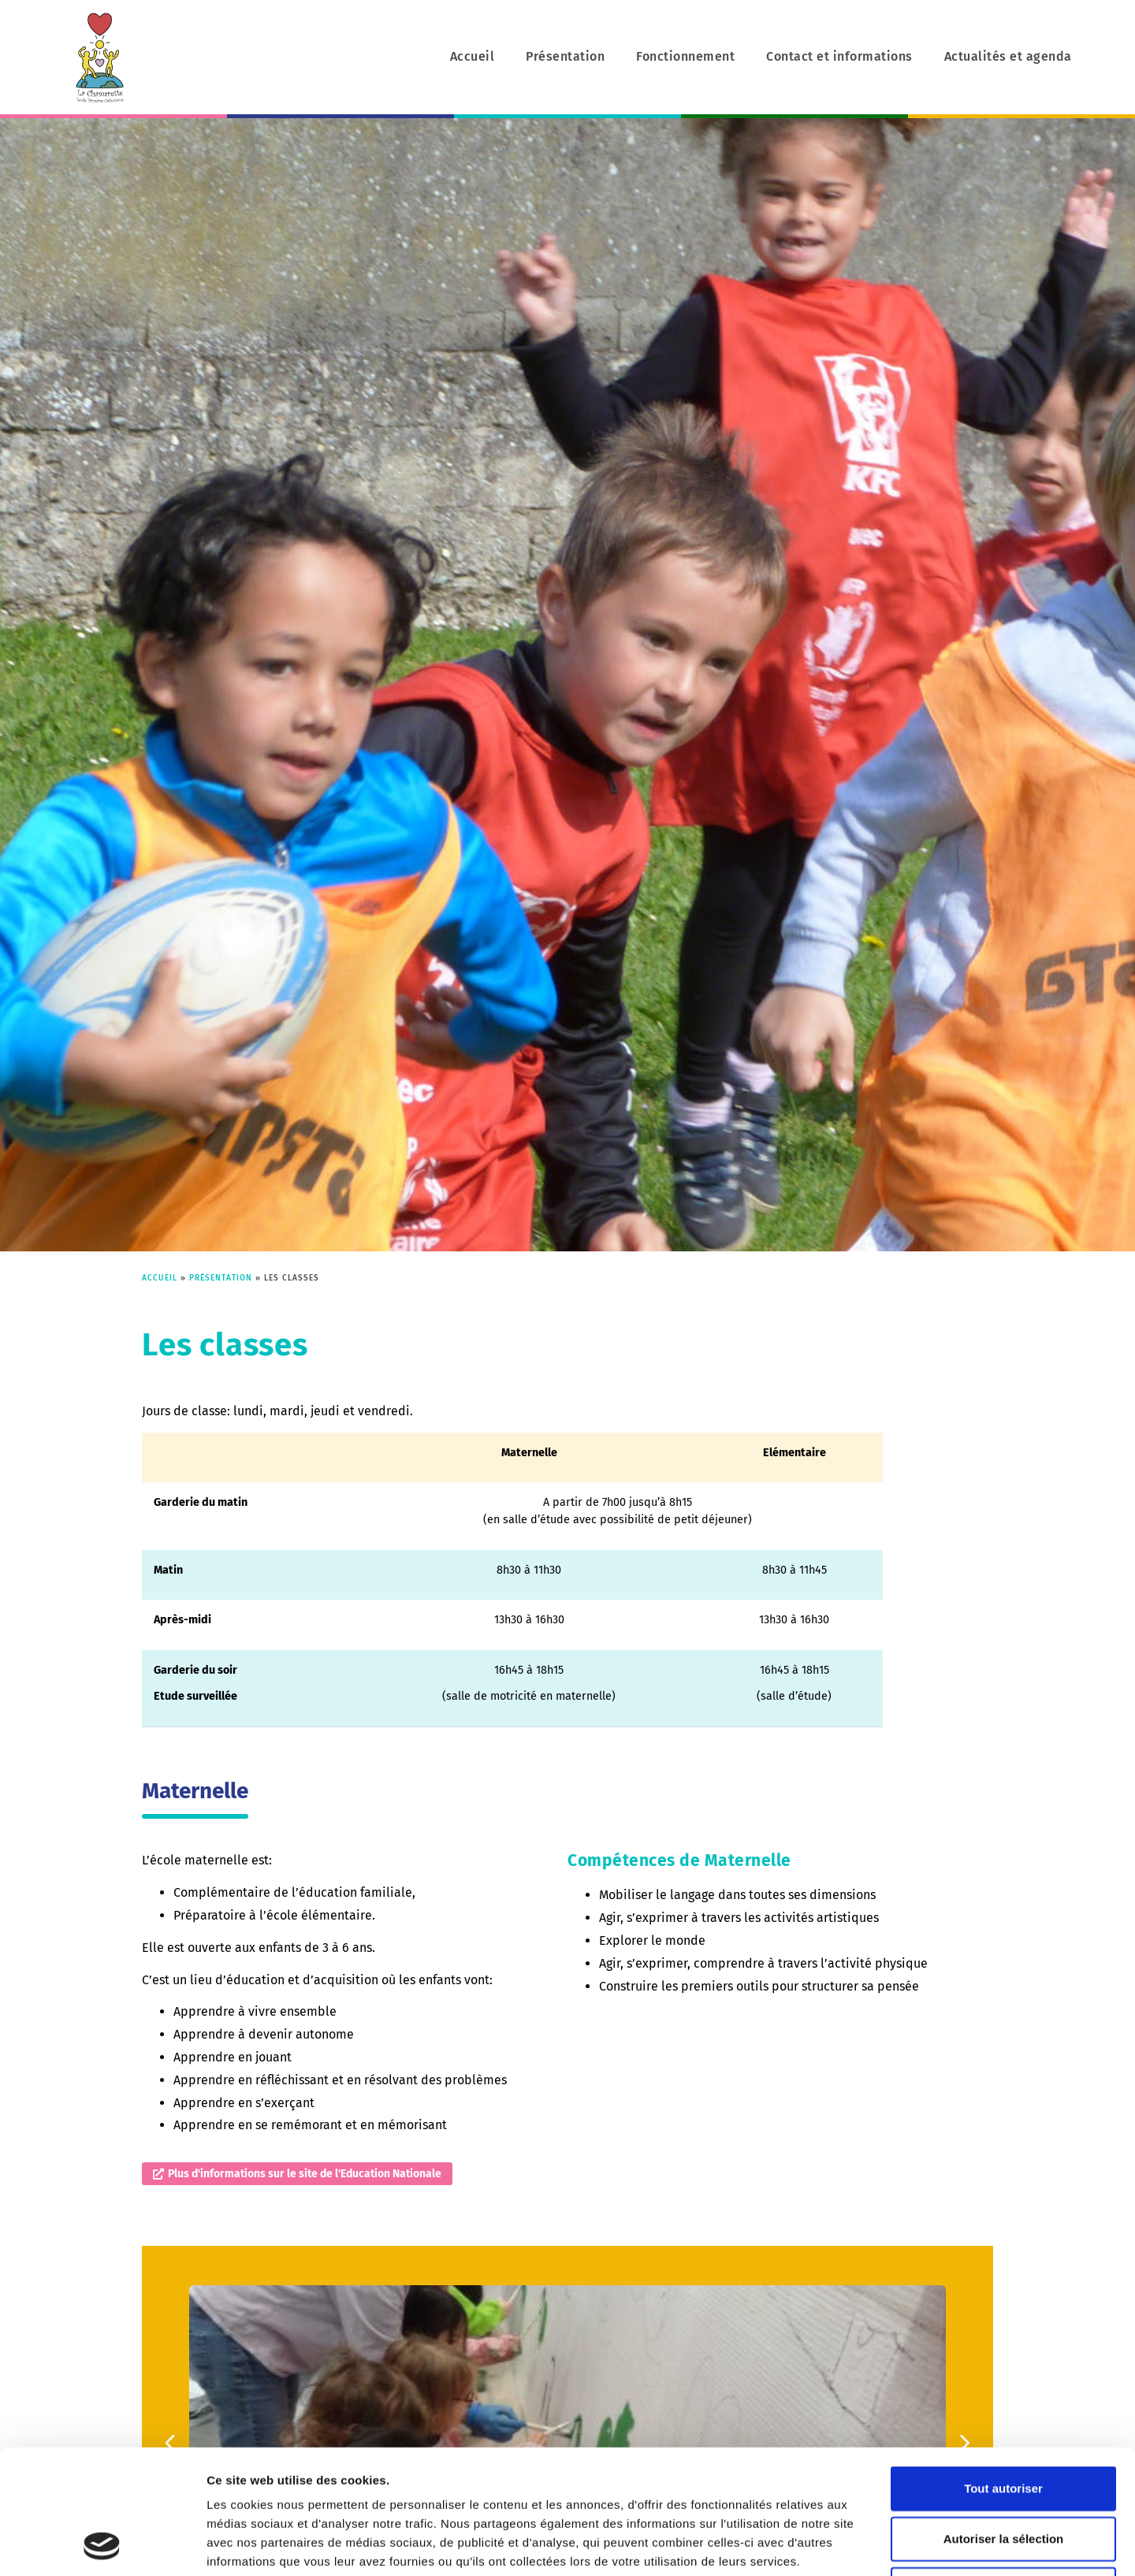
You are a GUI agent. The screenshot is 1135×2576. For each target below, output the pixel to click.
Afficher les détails (881, 2545)
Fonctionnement (685, 56)
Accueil (472, 56)
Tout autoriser (1003, 2371)
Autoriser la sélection (1003, 2422)
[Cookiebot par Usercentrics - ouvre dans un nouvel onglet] (102, 2545)
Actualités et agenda (1008, 56)
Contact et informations (839, 56)
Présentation (565, 56)
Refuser (1003, 2472)
